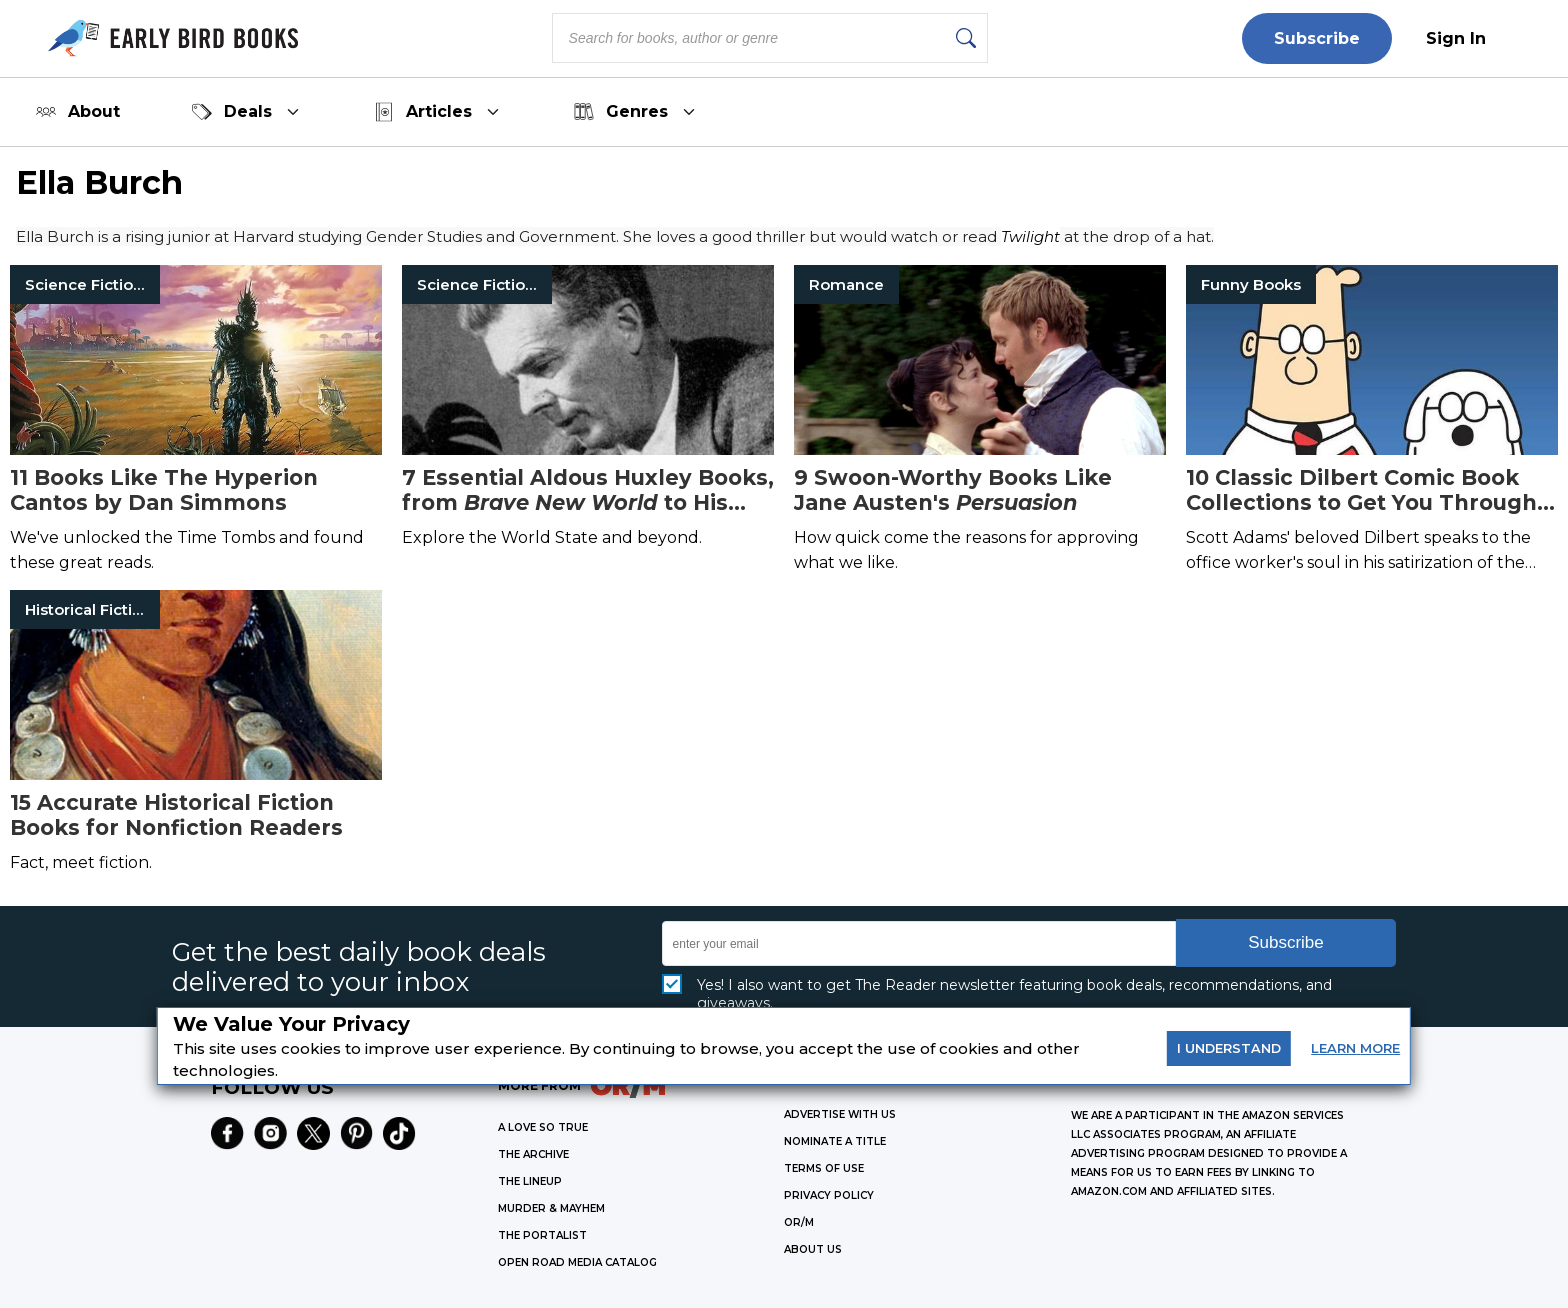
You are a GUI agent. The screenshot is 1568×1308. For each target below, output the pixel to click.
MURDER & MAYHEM (551, 1208)
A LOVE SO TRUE (543, 1127)
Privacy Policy (829, 1195)
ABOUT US (813, 1249)
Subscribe (1317, 38)
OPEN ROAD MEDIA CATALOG (577, 1262)
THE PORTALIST (542, 1235)
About (78, 112)
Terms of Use (824, 1168)
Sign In (1456, 38)
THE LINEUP (530, 1181)
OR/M (799, 1222)
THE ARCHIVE (533, 1154)
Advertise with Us (840, 1114)
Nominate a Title (835, 1141)
